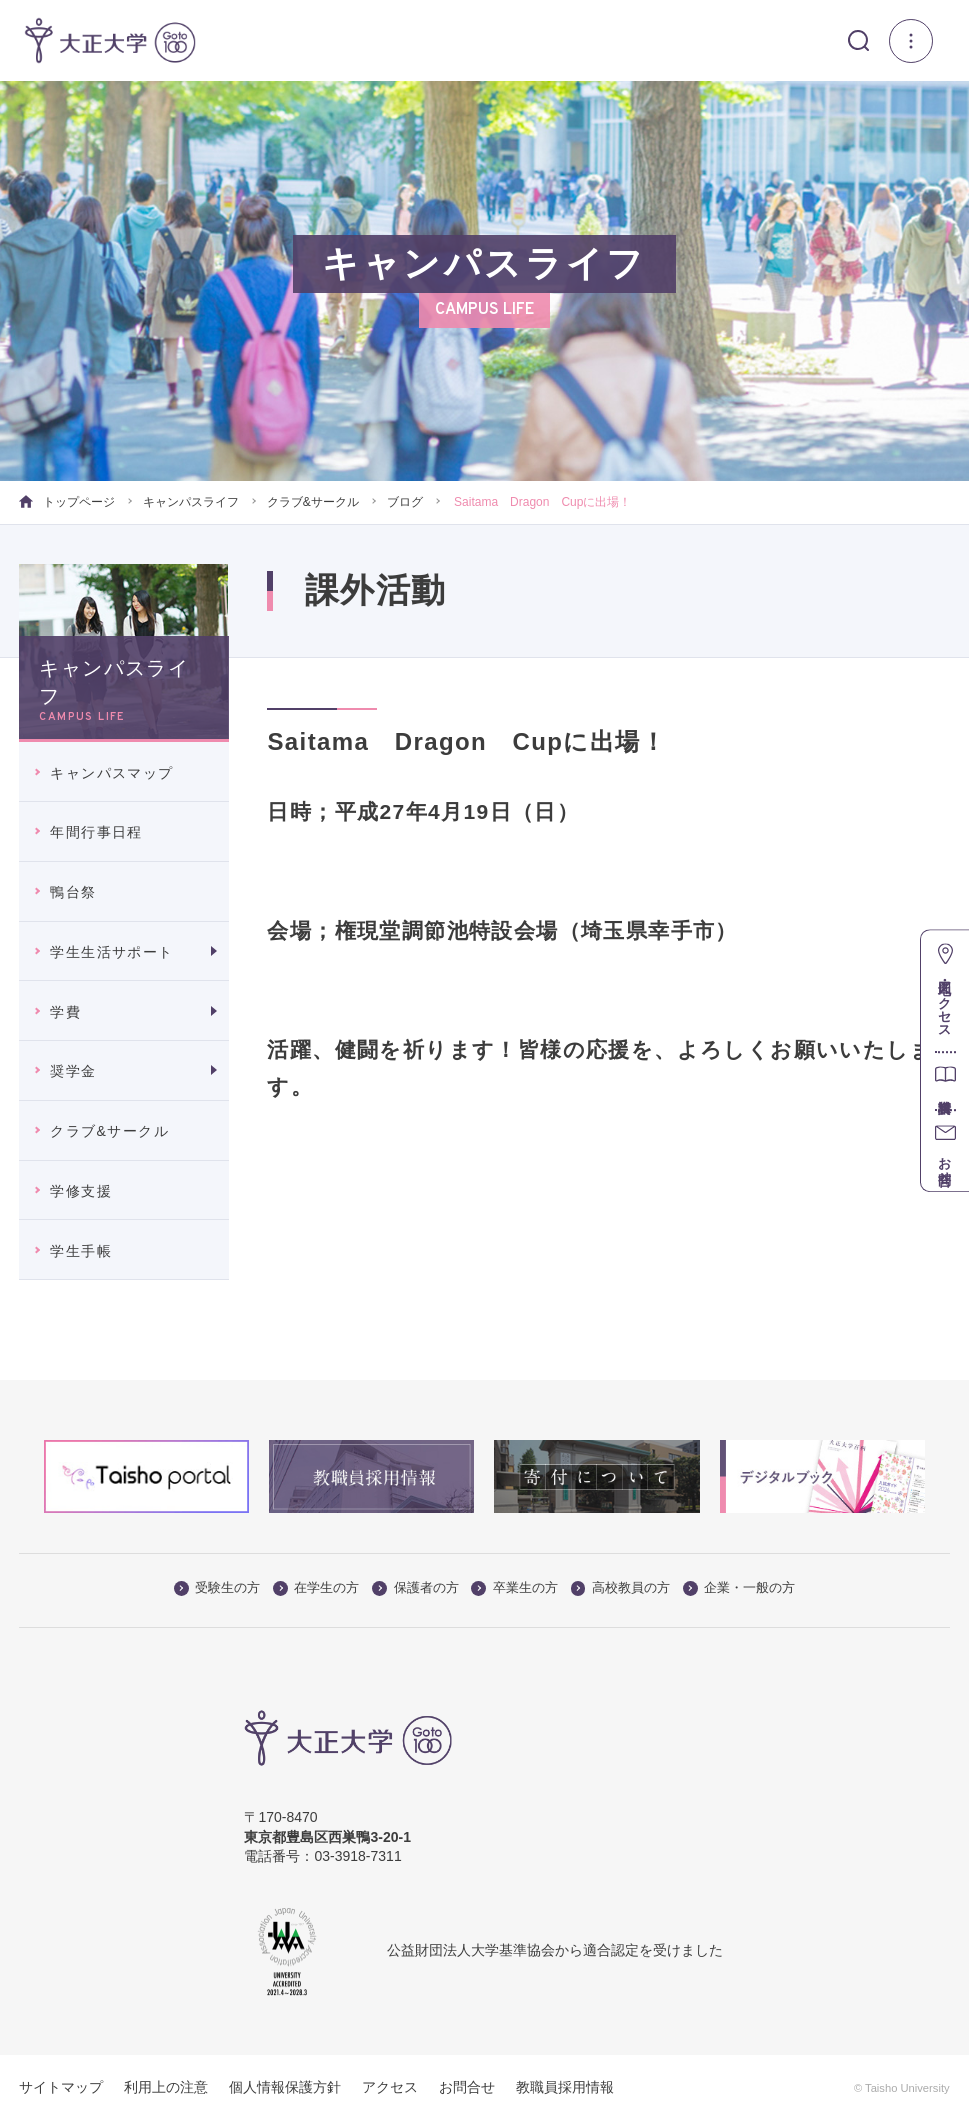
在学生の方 (316, 1587)
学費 (65, 1012)
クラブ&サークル (313, 502)
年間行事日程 (96, 832)
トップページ (66, 502)
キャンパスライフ (191, 502)
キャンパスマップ (111, 773)
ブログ (405, 502)
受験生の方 (217, 1587)
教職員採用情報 (565, 2087)
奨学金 (73, 1071)
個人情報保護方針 (285, 2087)
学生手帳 (81, 1251)
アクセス (390, 2087)
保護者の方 (415, 1587)
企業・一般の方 (739, 1587)
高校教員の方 (620, 1587)
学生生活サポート (111, 952)
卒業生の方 (514, 1587)
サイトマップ (61, 2087)
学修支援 (81, 1191)
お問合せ (467, 2087)
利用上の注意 (166, 2087)
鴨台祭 (73, 892)
